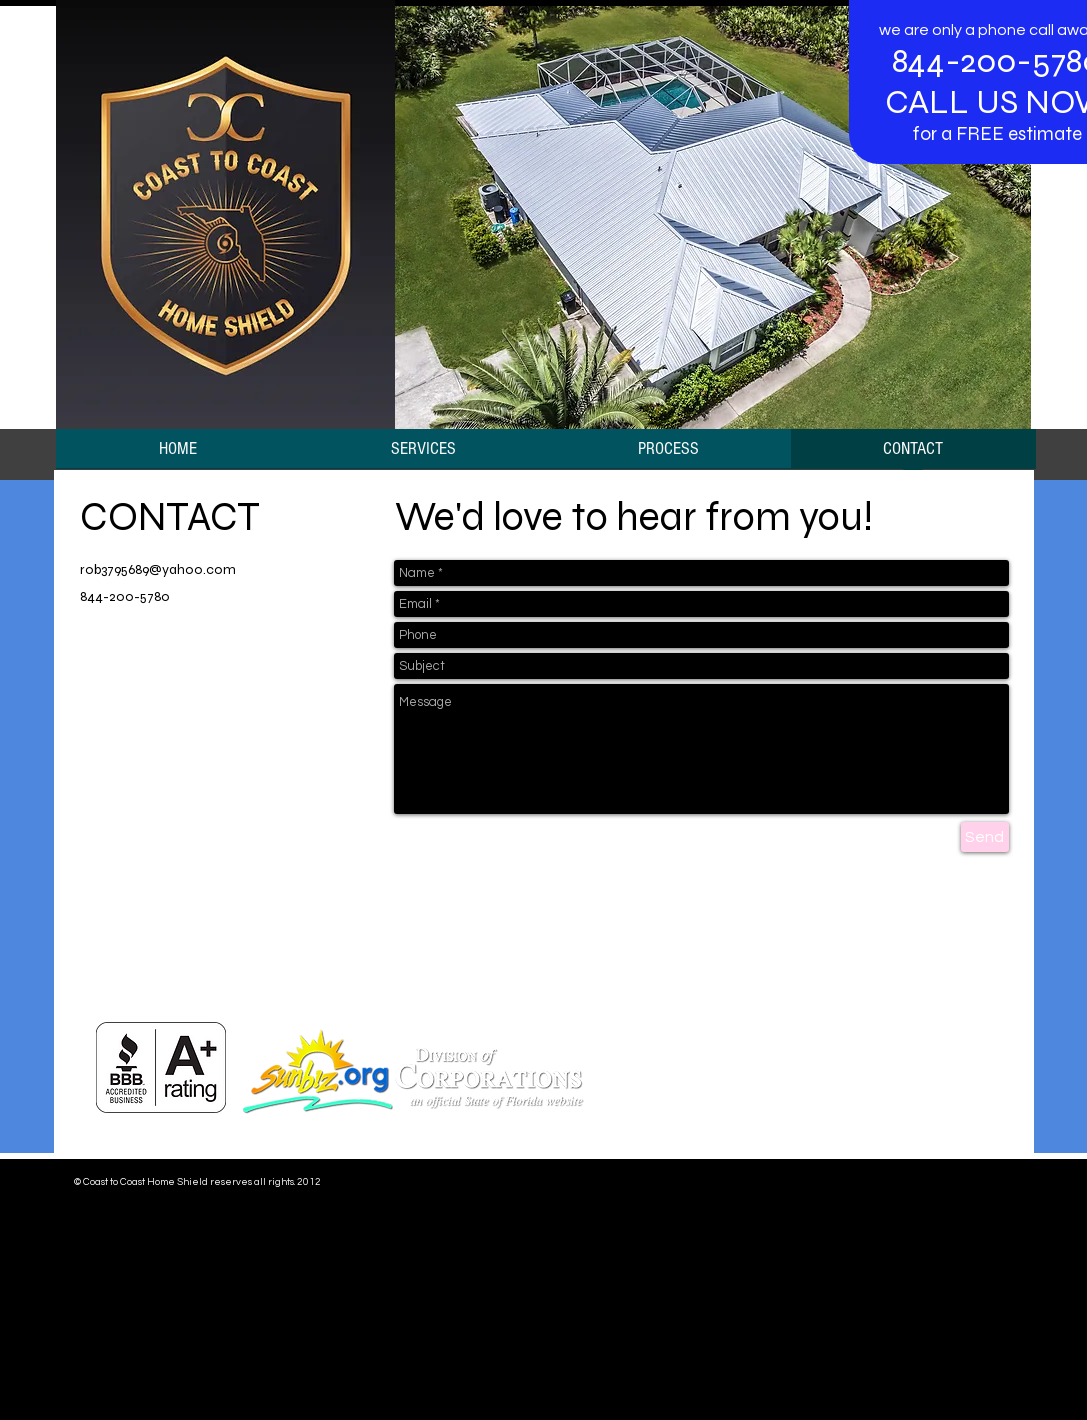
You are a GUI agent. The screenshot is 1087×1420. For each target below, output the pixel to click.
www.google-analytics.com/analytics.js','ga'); (372, 1279)
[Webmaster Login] (956, 1182)
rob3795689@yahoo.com (158, 569)
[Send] (985, 837)
